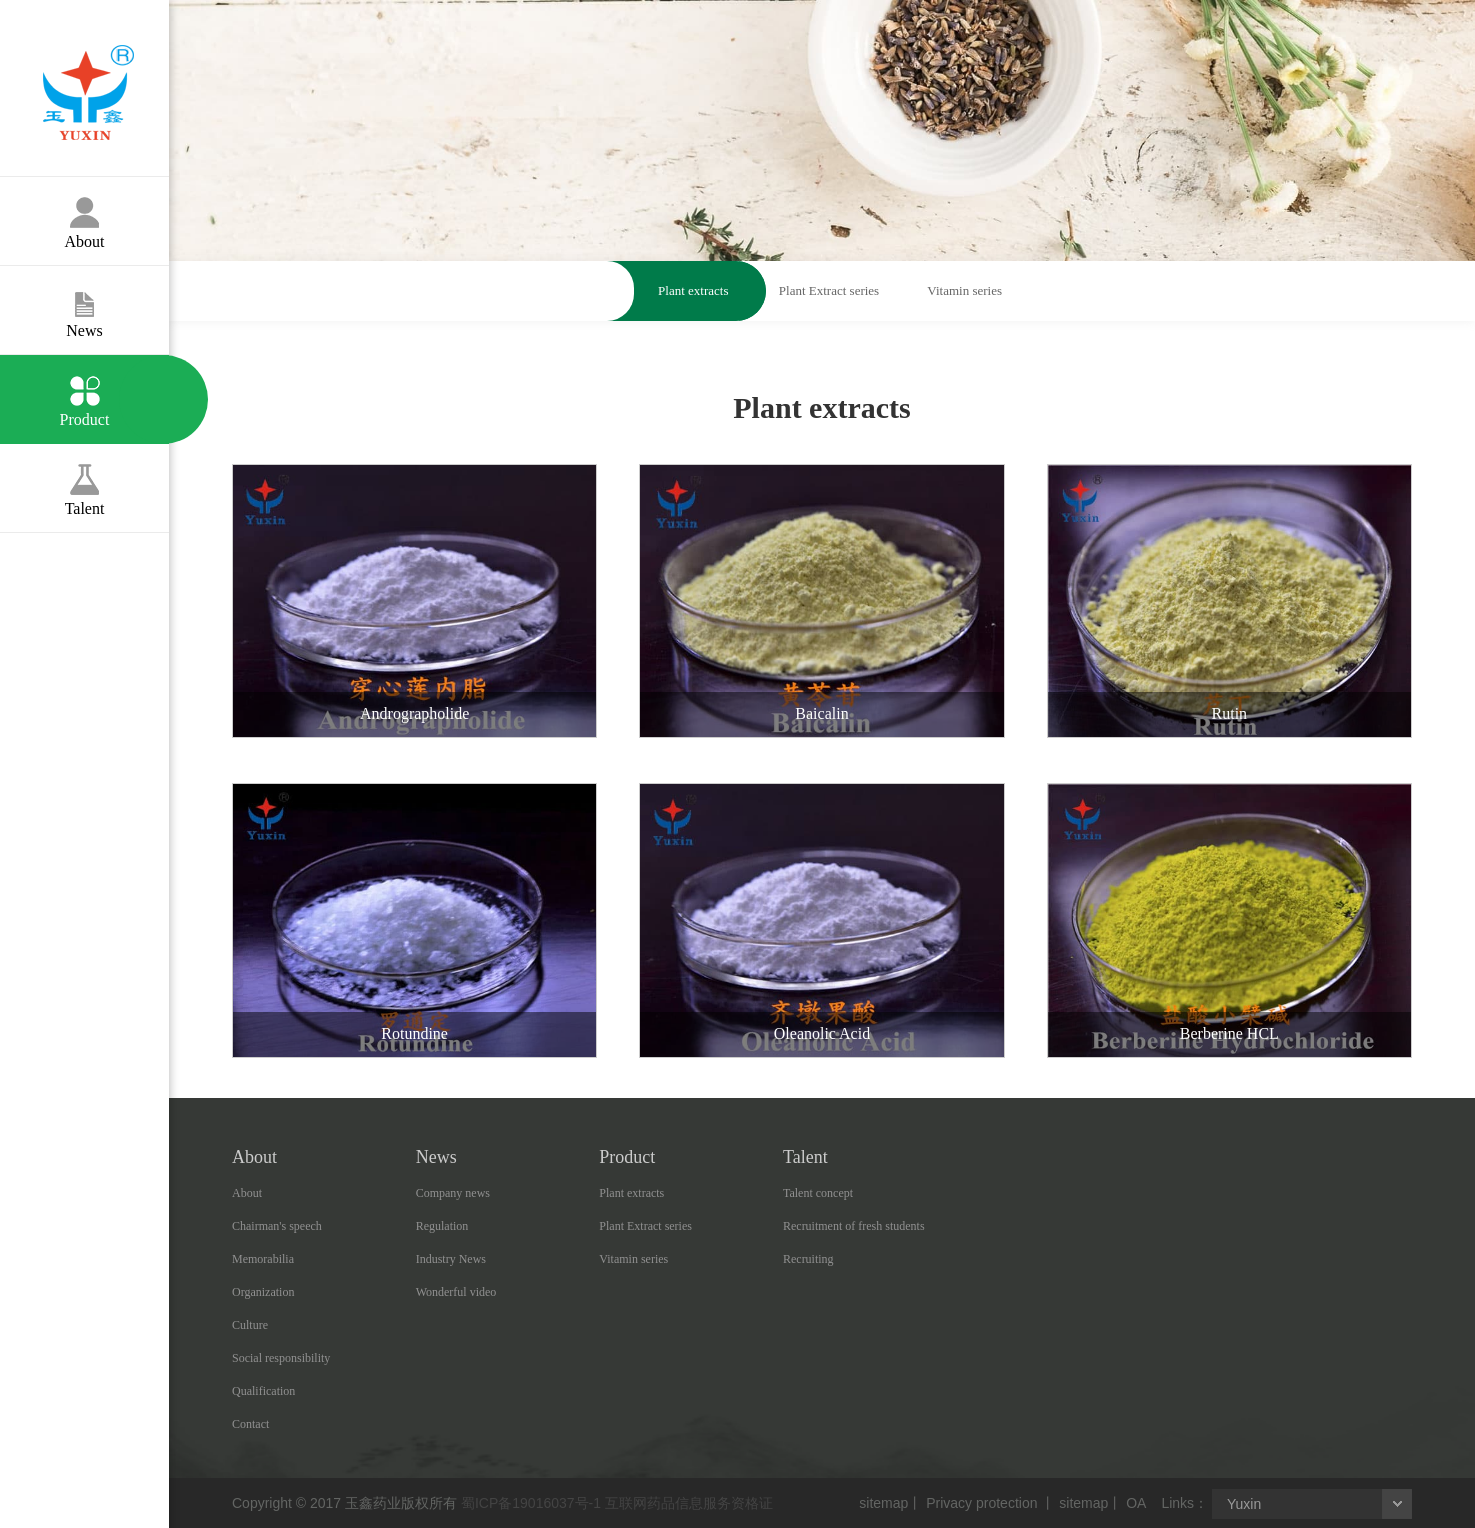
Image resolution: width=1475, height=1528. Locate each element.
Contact (250, 1424)
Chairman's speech (277, 1226)
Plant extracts (693, 290)
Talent (84, 480)
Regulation (442, 1226)
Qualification (263, 1391)
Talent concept (818, 1193)
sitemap (883, 1503)
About (84, 213)
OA (1136, 1503)
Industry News (451, 1259)
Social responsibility (281, 1358)
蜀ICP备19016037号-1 (531, 1503)
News (84, 302)
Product (84, 391)
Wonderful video (456, 1292)
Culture (250, 1325)
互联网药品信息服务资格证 (689, 1503)
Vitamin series (964, 290)
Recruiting (808, 1259)
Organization (263, 1292)
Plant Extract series (829, 290)
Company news (453, 1193)
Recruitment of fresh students (854, 1226)
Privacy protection (981, 1503)
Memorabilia (263, 1259)
